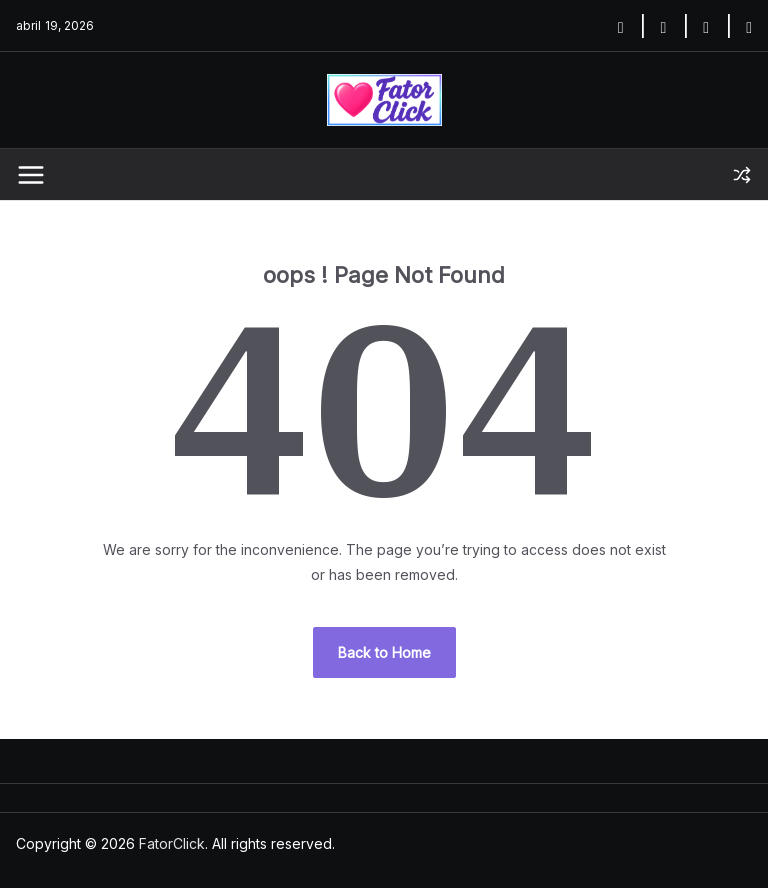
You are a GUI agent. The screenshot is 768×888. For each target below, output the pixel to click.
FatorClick (172, 843)
